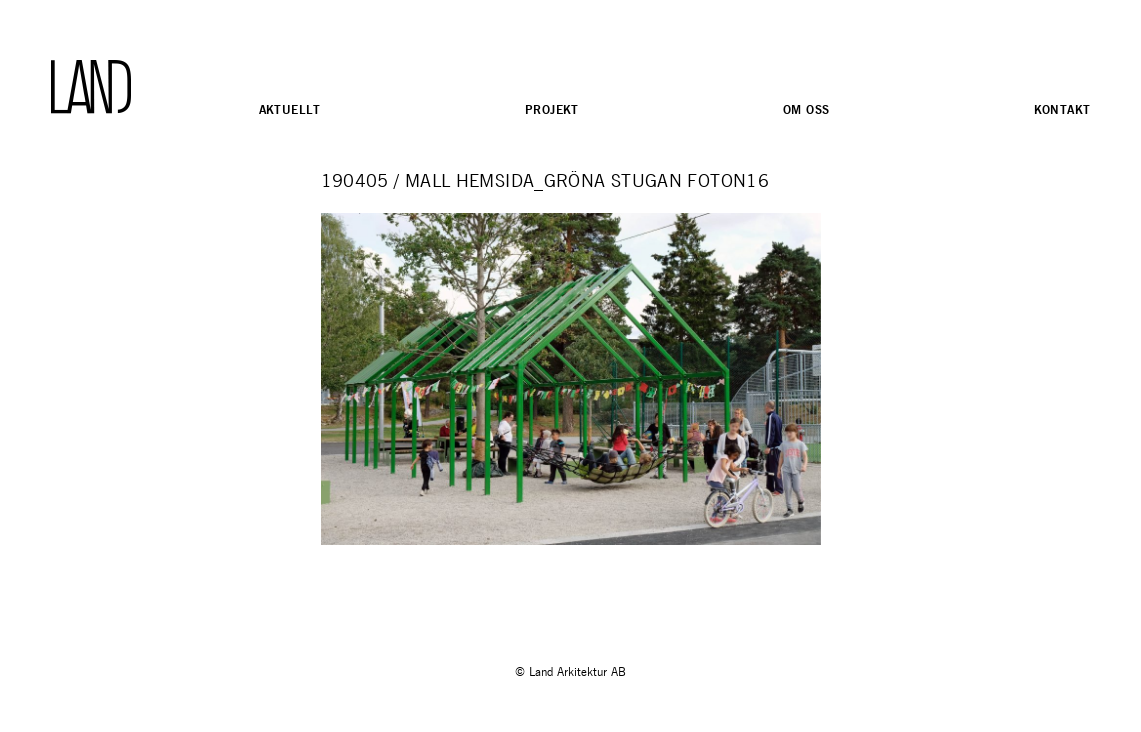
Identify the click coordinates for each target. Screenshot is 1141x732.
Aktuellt (290, 109)
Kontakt (1062, 109)
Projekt (552, 109)
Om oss (806, 109)
